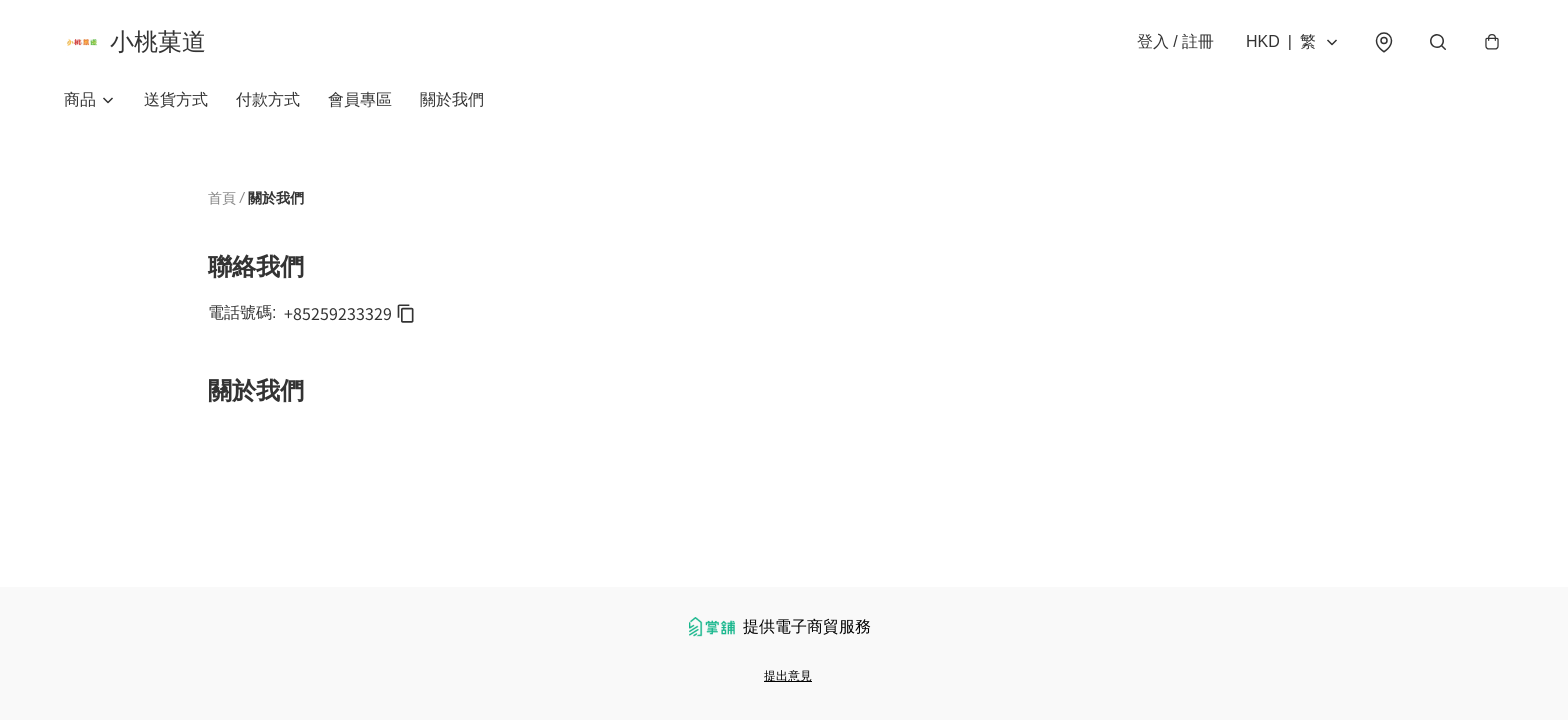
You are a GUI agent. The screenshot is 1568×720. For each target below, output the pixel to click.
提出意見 (788, 676)
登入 (1175, 41)
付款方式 (268, 99)
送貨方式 (176, 99)
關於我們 (452, 99)
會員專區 (360, 99)
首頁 (222, 198)
